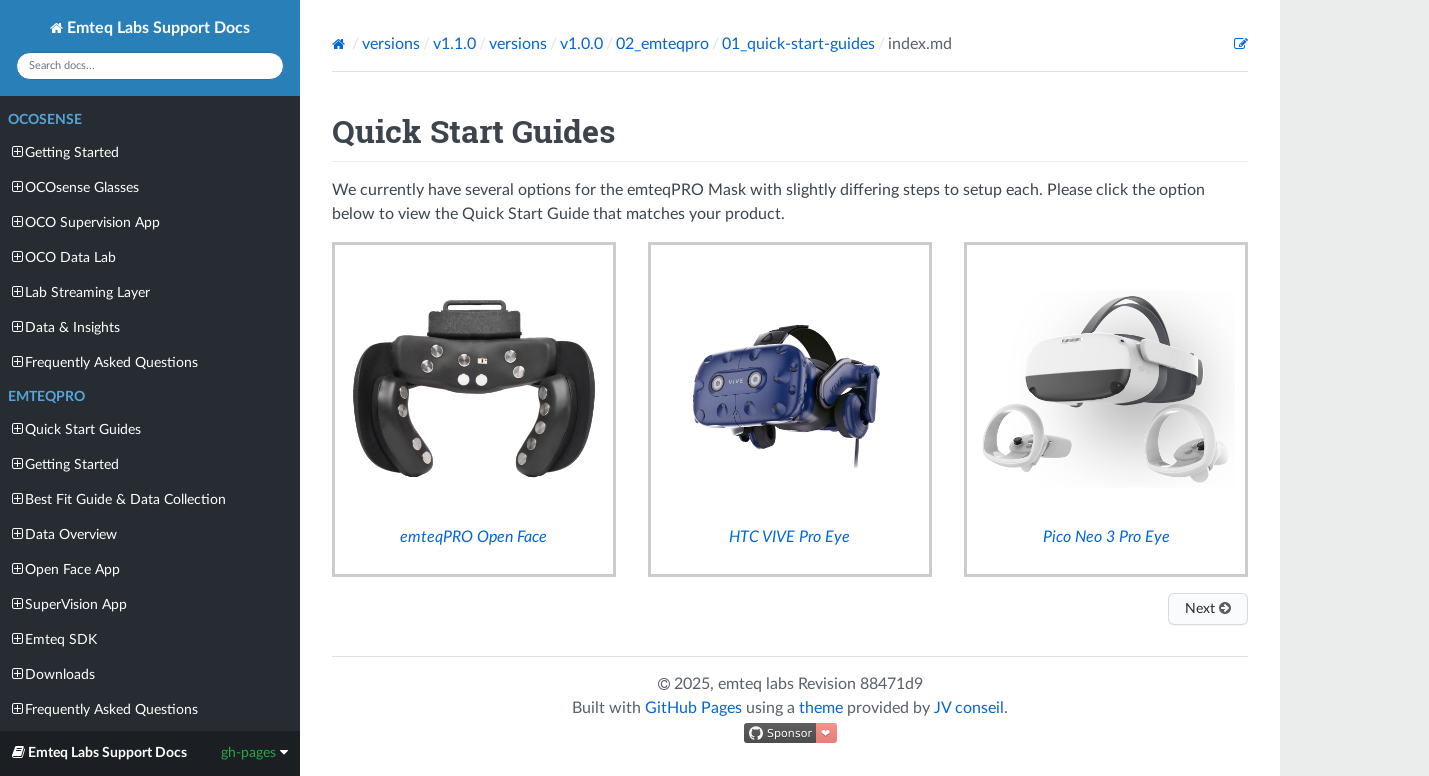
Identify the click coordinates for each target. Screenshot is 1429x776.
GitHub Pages (693, 708)
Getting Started (65, 152)
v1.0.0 (581, 44)
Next (1208, 608)
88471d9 (891, 684)
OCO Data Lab (64, 257)
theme (821, 708)
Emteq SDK (54, 639)
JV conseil (969, 708)
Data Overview (64, 534)
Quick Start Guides (76, 429)
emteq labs (756, 684)
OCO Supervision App (86, 222)
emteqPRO (46, 397)
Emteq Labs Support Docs (150, 28)
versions (391, 44)
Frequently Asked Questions (105, 362)
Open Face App (66, 569)
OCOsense (45, 120)
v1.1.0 (454, 44)
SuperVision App (69, 604)
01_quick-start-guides (798, 44)
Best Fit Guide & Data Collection (119, 499)
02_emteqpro (662, 44)
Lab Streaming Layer (81, 292)
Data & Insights (66, 327)
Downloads (53, 674)
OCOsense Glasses (75, 187)
